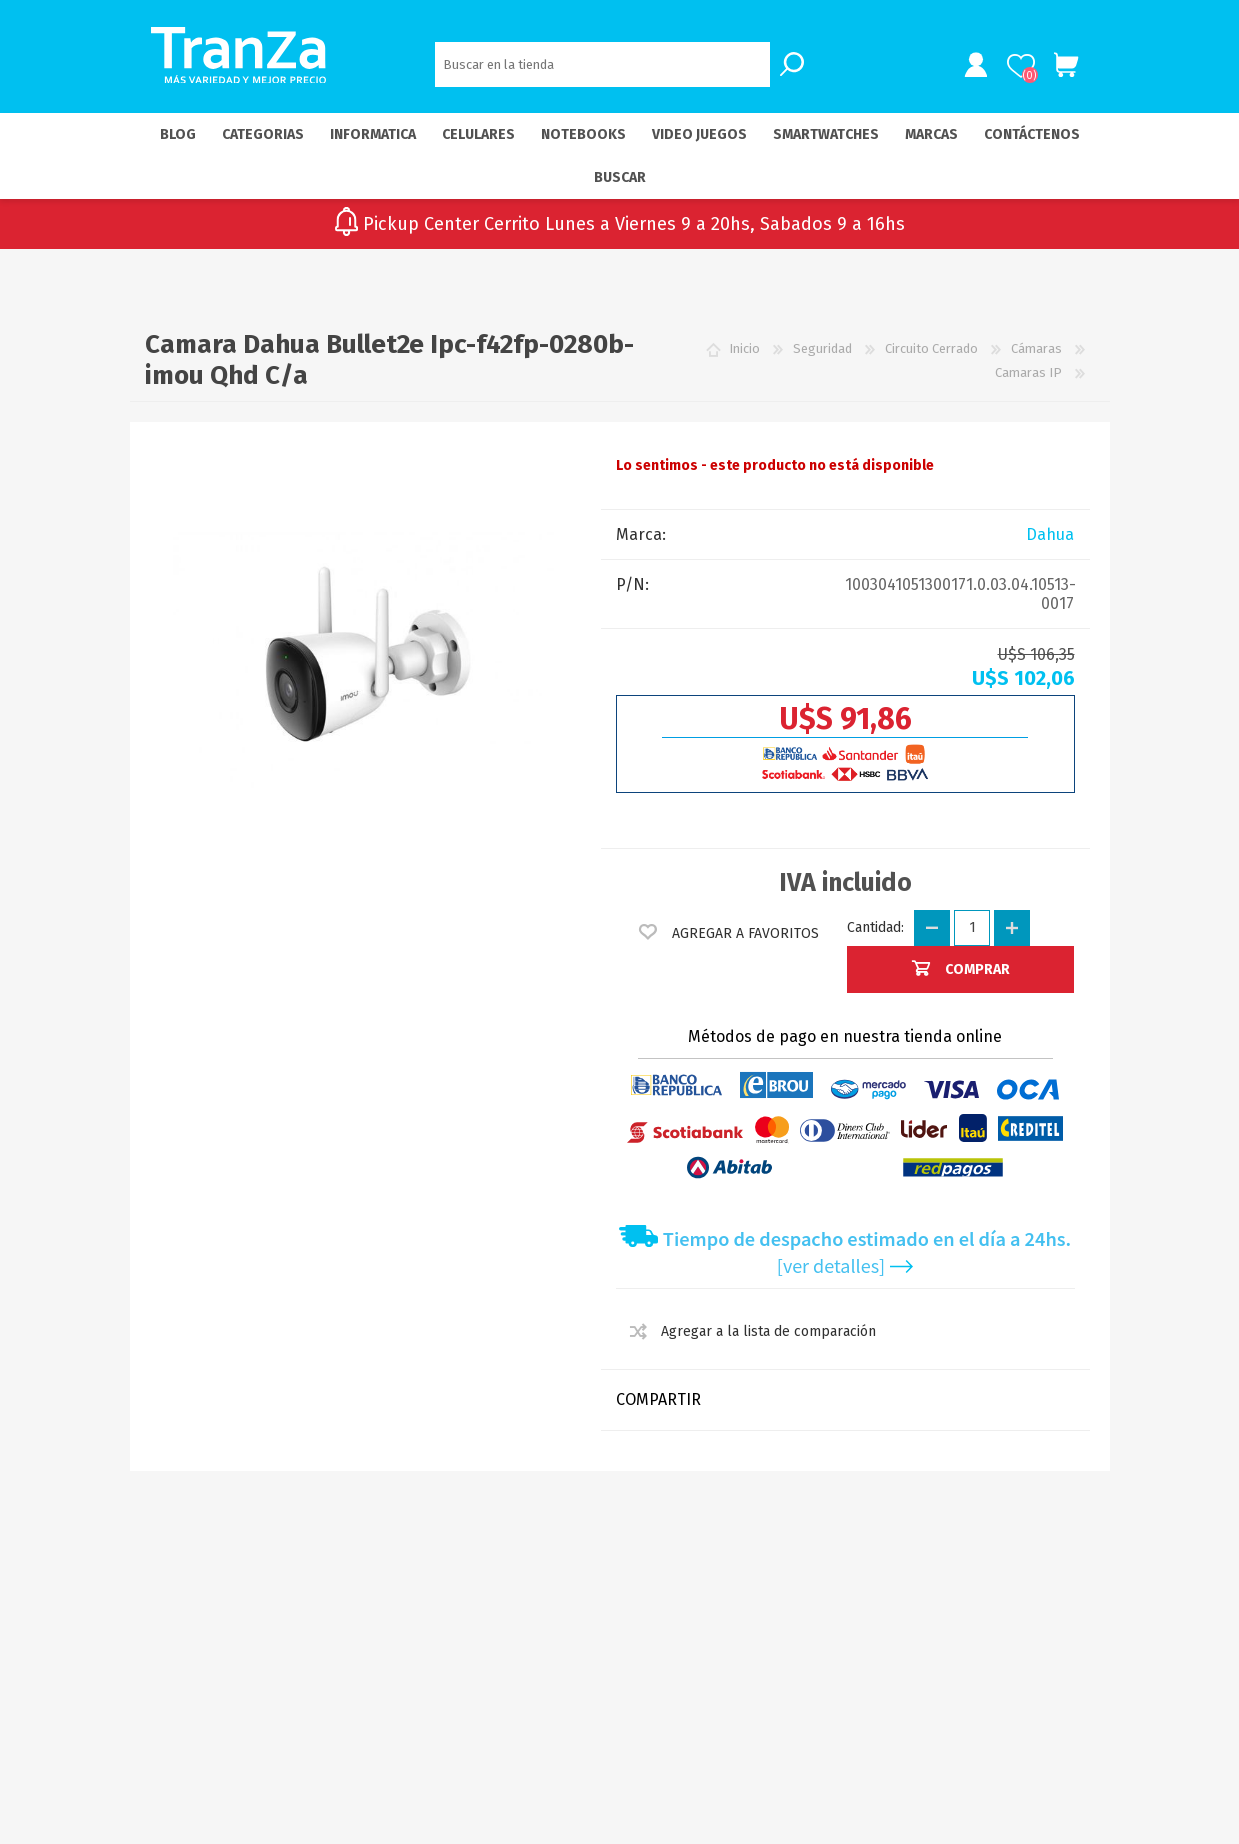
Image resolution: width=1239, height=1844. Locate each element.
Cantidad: (875, 930)
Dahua (1050, 537)
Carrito (1062, 67)
